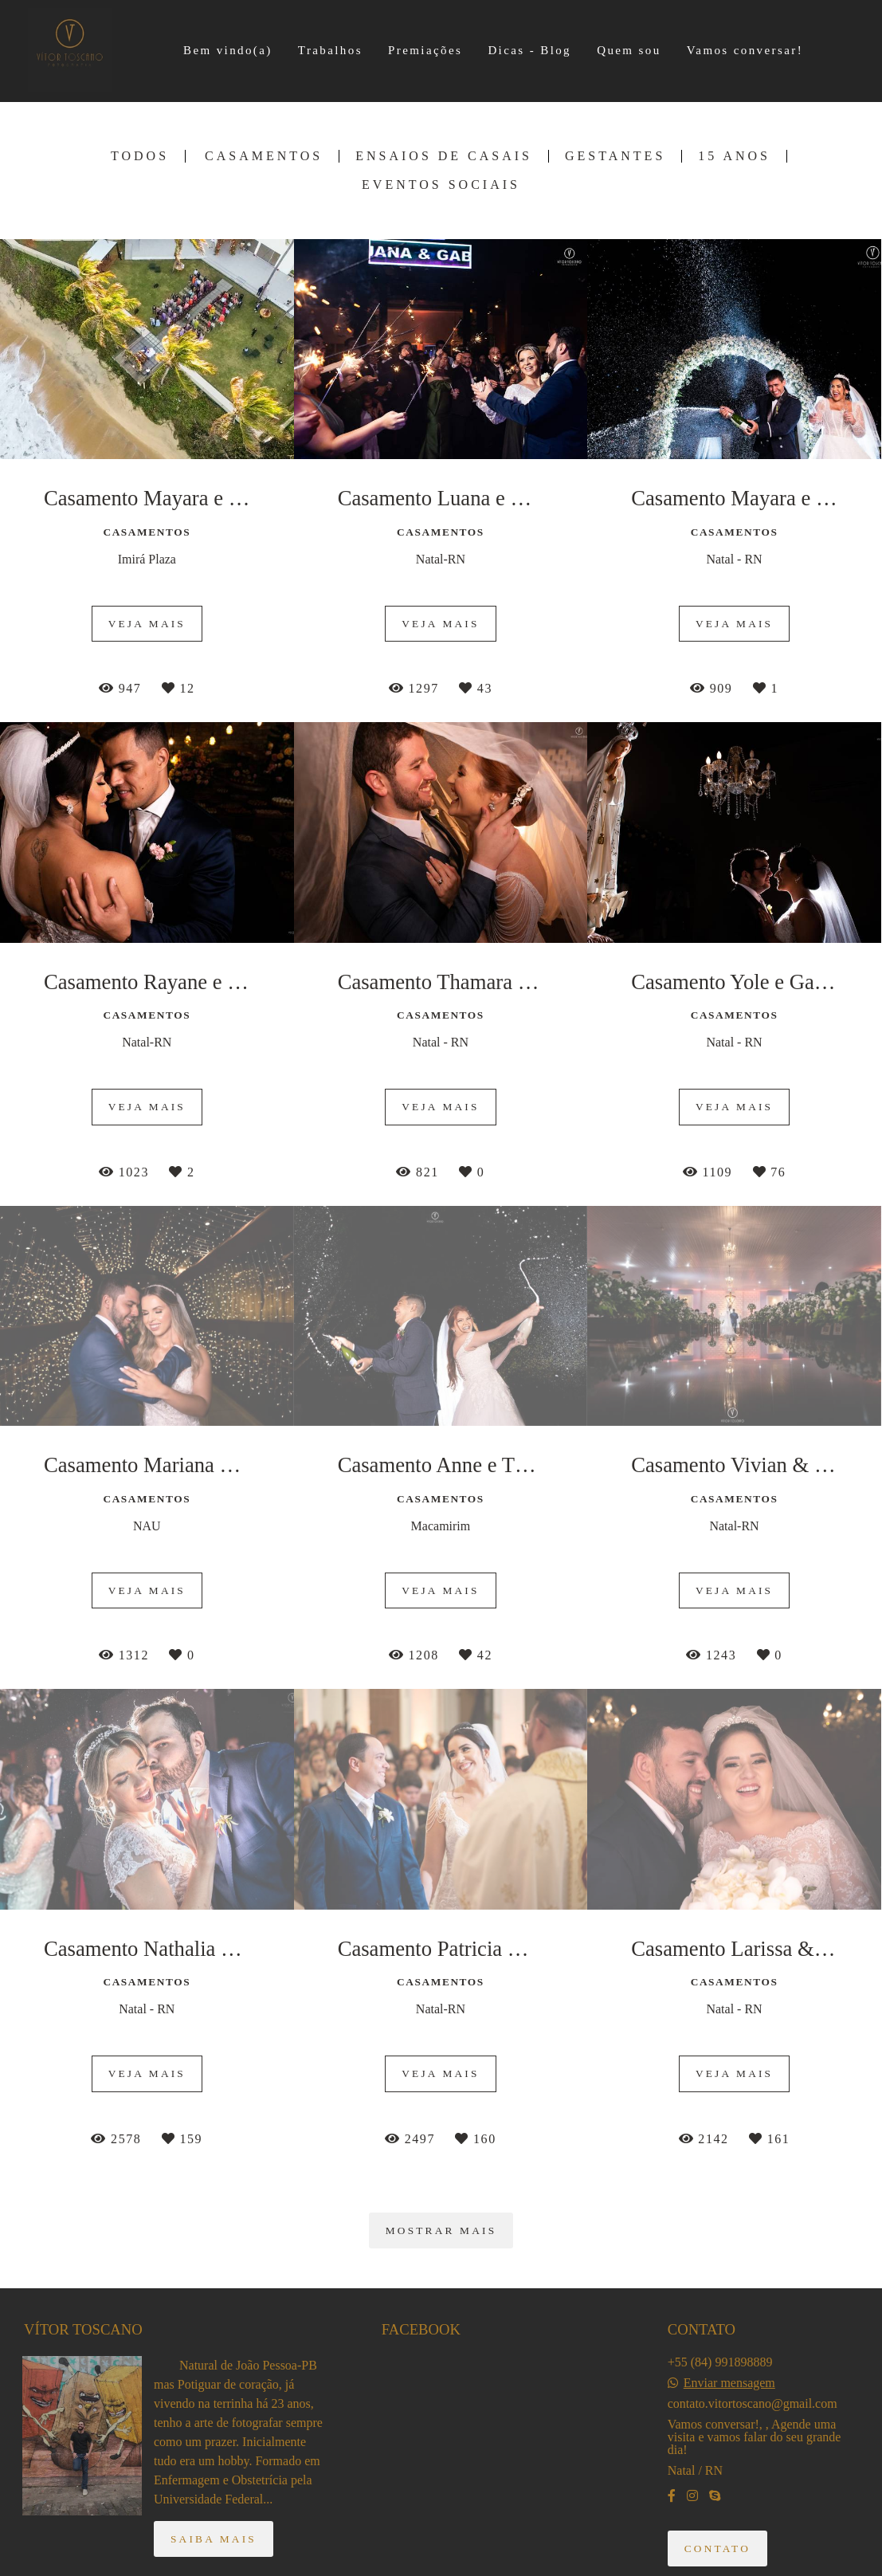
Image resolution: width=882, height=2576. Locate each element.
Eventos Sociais (441, 185)
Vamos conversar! (745, 50)
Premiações (425, 50)
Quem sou (629, 50)
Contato (717, 2548)
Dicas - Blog (529, 50)
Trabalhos (330, 50)
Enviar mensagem (729, 2383)
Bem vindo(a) (227, 50)
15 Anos (734, 156)
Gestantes (615, 156)
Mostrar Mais (441, 2230)
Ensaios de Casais (443, 156)
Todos (140, 156)
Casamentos (264, 156)
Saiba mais (214, 2539)
